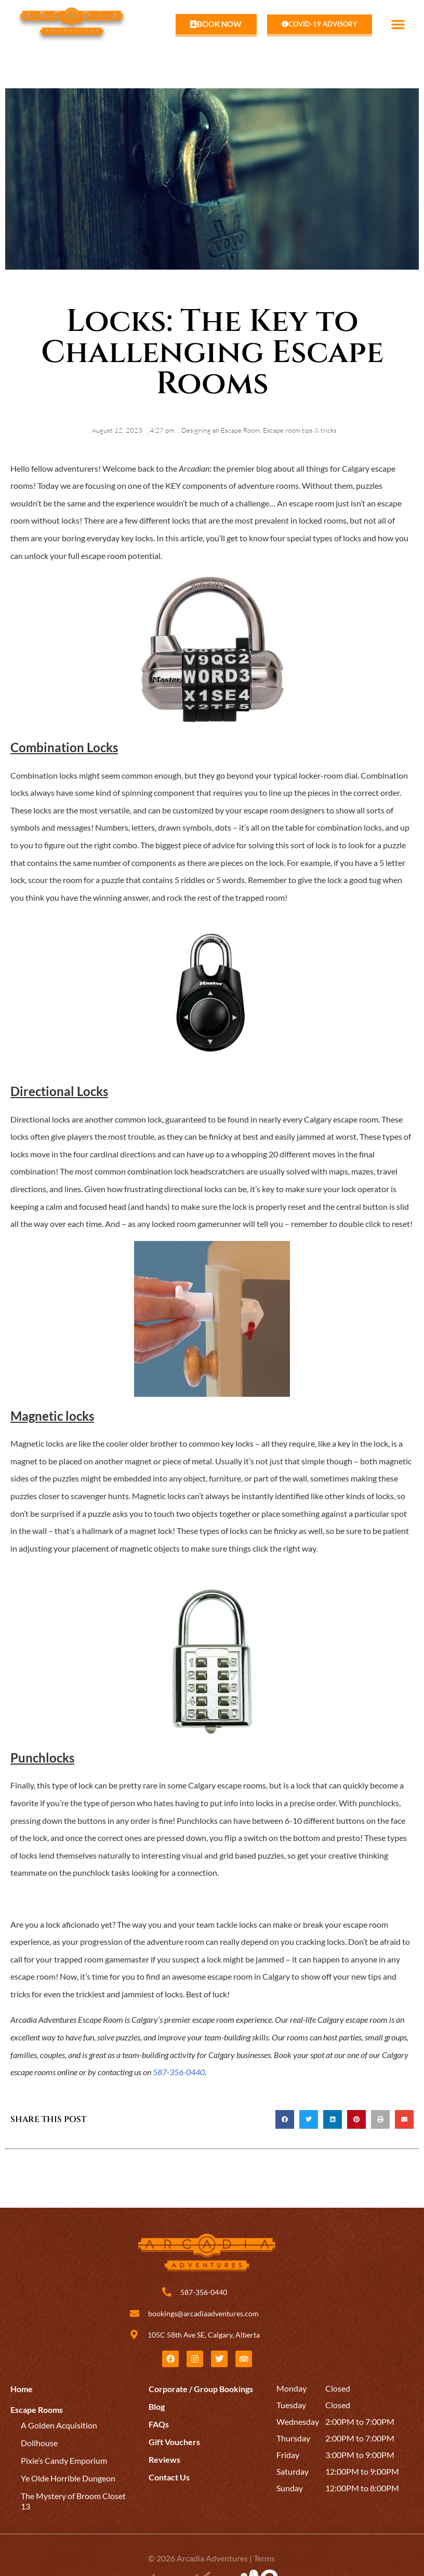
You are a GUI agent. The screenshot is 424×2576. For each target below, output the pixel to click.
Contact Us (169, 2477)
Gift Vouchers (174, 2442)
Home (21, 2389)
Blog (157, 2406)
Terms (264, 2558)
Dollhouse (39, 2443)
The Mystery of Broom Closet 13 (73, 2501)
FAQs (159, 2424)
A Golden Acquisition (59, 2425)
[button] (398, 24)
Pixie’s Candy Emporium (64, 2460)
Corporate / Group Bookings (201, 2389)
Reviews (164, 2459)
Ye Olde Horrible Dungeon (68, 2478)
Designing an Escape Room (220, 430)
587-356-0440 (179, 2072)
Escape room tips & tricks (300, 430)
